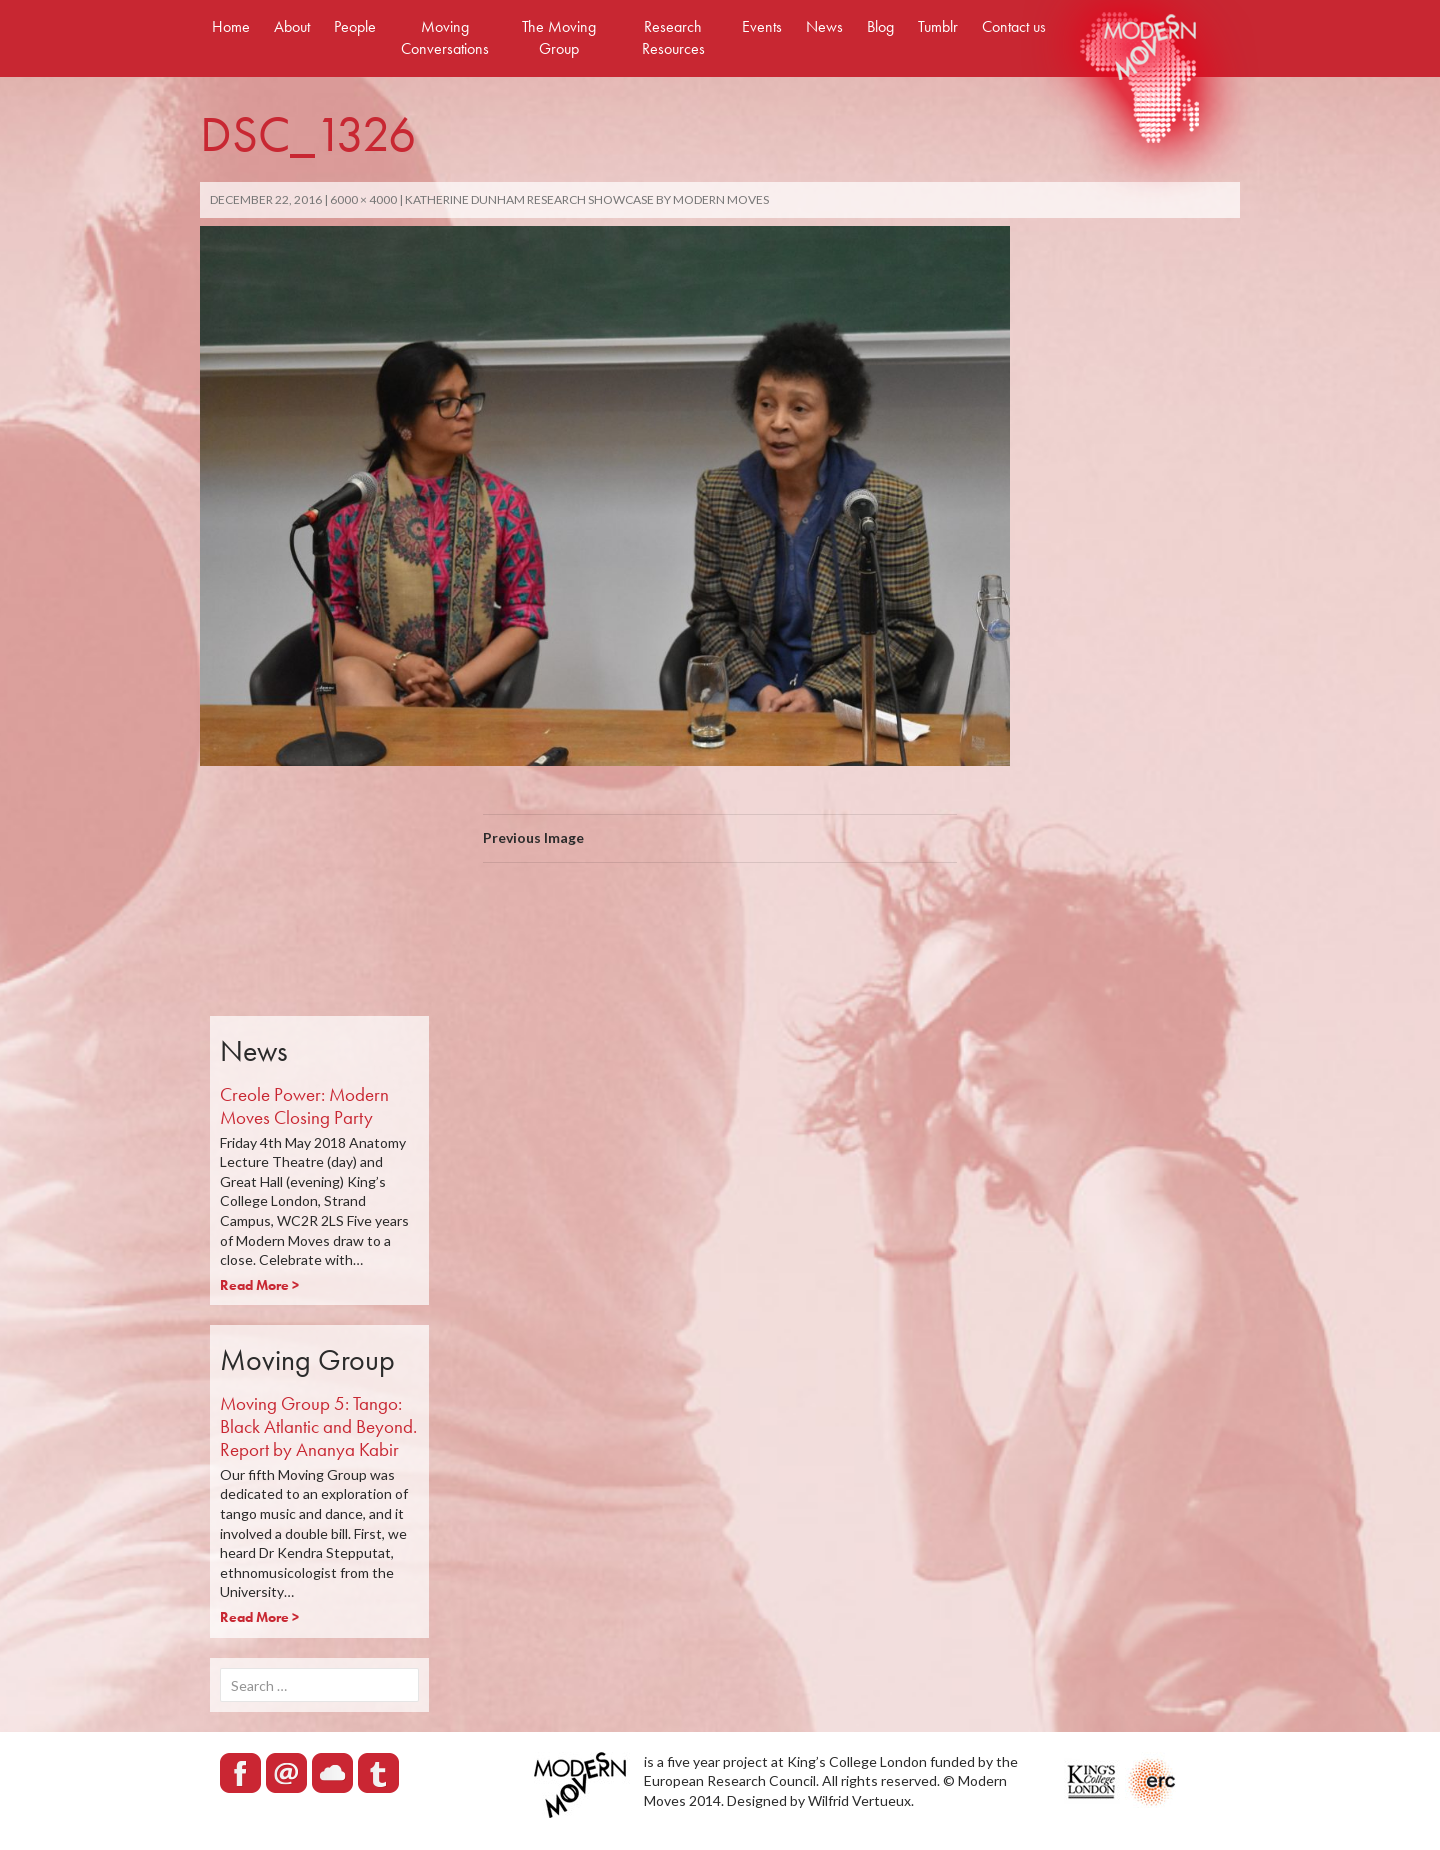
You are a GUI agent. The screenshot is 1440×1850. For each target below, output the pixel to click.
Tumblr (938, 26)
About (292, 26)
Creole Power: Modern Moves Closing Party (304, 1106)
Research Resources (673, 37)
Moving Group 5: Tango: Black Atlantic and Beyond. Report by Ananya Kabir (318, 1426)
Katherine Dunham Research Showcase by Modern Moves (587, 199)
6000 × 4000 (363, 199)
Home (231, 26)
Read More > (259, 1285)
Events (762, 26)
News (824, 26)
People (355, 26)
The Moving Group (559, 37)
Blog (880, 26)
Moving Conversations (445, 37)
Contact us (1014, 26)
